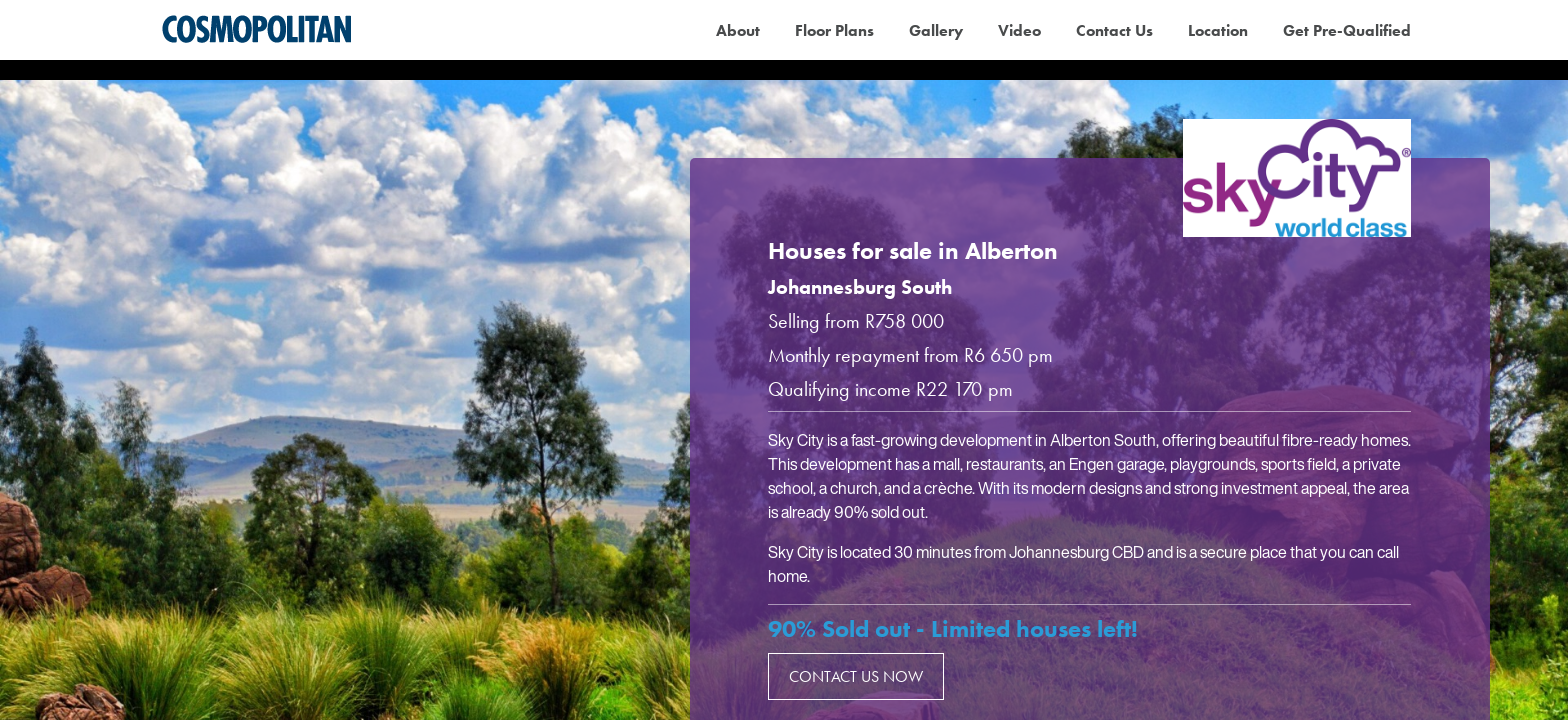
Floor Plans (834, 30)
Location (1218, 30)
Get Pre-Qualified (1347, 30)
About (738, 30)
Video (1019, 30)
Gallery (936, 30)
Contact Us (1114, 30)
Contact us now (856, 676)
